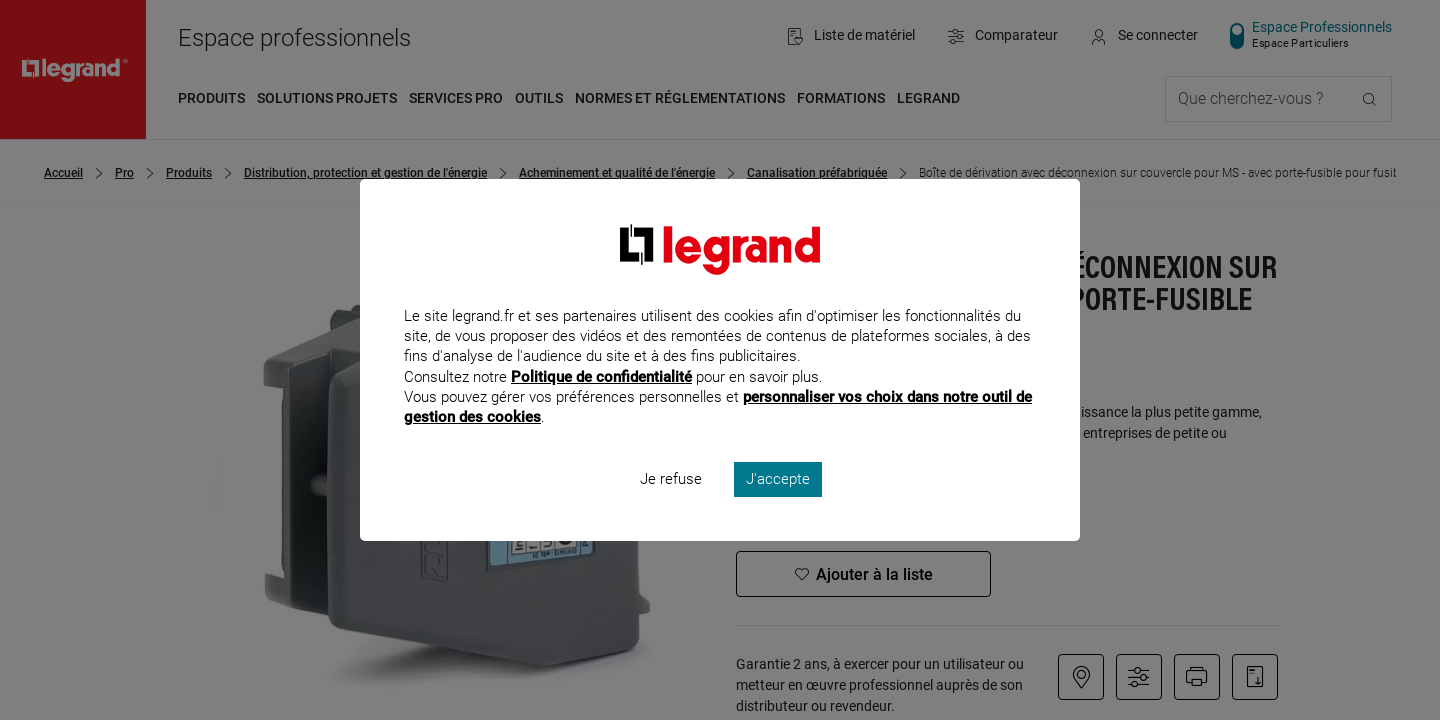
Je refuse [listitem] (671, 506)
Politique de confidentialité (601, 403)
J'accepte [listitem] (778, 506)
